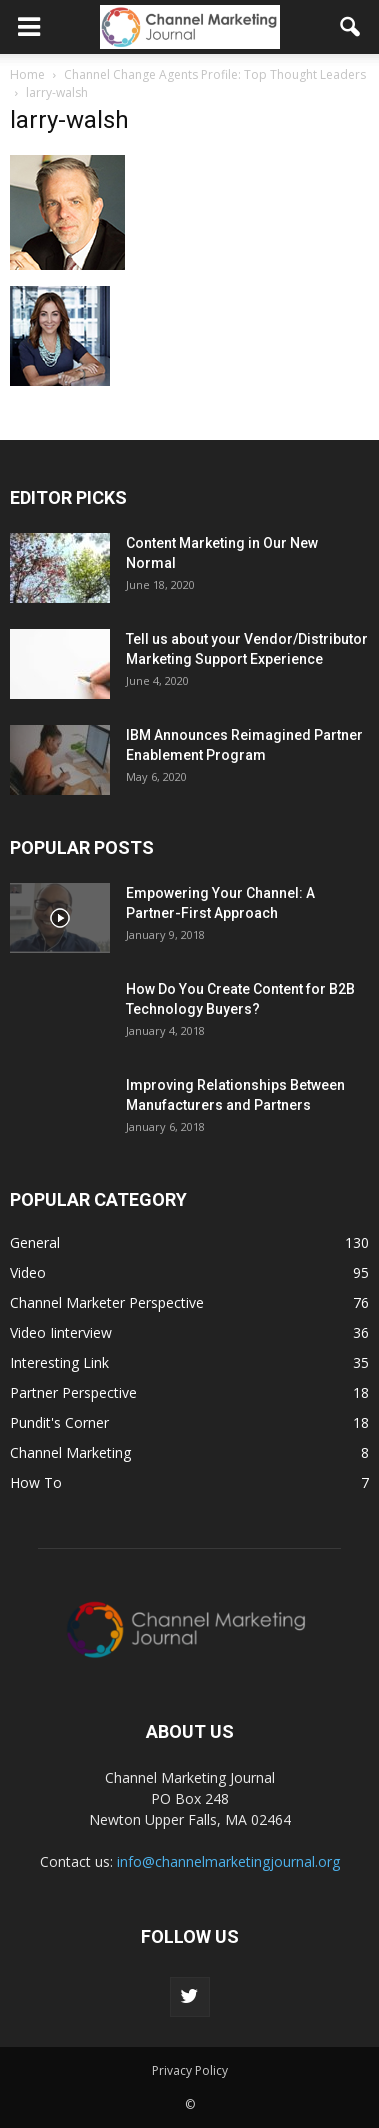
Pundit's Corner (59, 1422)
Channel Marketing (70, 1452)
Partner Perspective (73, 1392)
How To (36, 1482)
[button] (351, 27)
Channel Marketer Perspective (107, 1302)
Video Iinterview (61, 1332)
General (35, 1242)
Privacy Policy (190, 2070)
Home (27, 74)
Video (28, 1272)
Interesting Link (59, 1362)
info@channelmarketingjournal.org (228, 1861)
